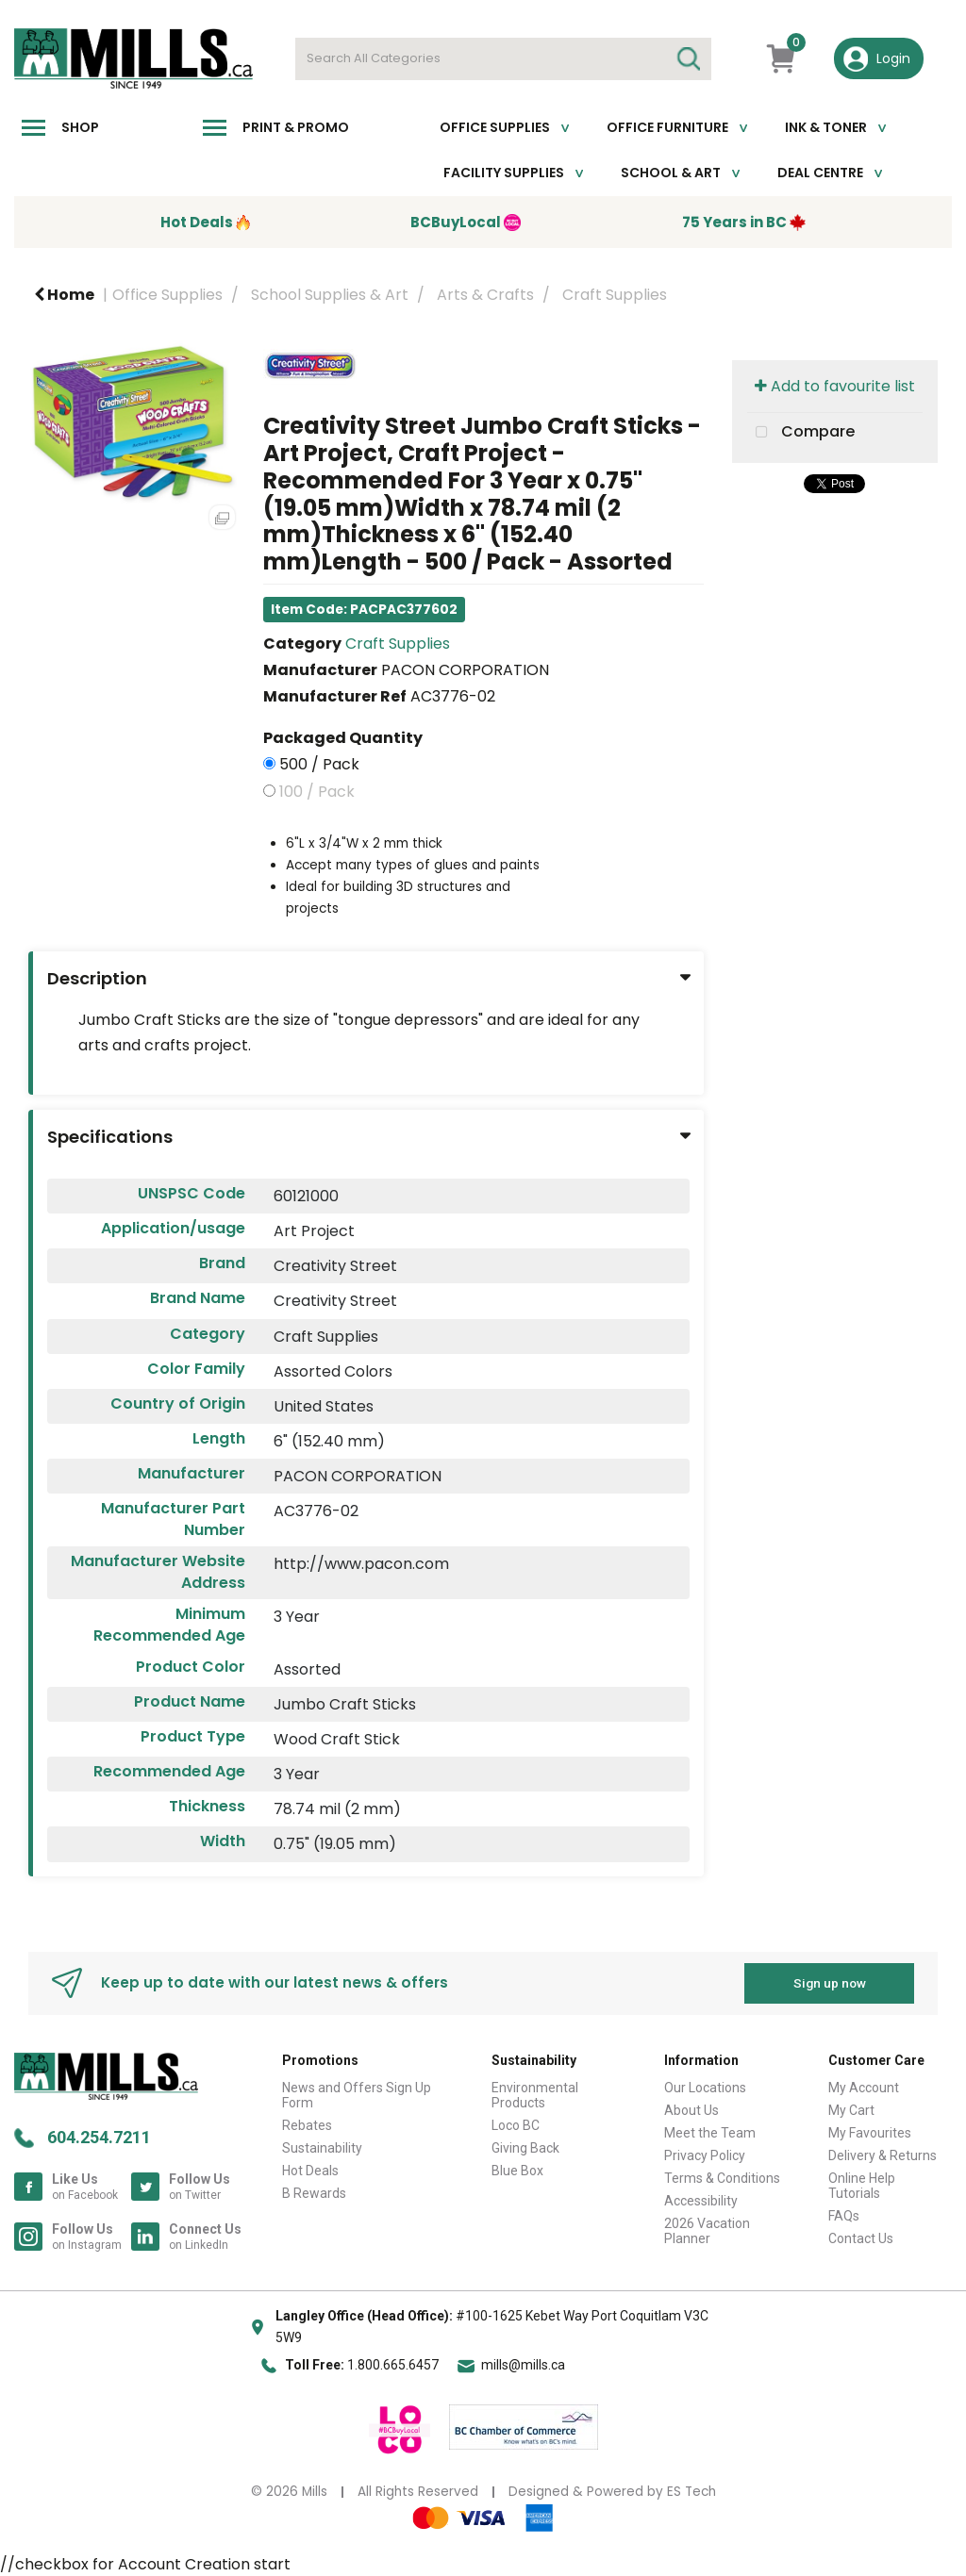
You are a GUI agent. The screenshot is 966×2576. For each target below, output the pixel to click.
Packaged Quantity (343, 738)
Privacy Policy (704, 2155)
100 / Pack (317, 792)
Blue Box (517, 2170)
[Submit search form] (687, 59)
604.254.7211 (99, 2137)
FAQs (843, 2215)
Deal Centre (820, 172)
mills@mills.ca (523, 2364)
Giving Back (525, 2147)
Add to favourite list (835, 386)
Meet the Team (710, 2132)
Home (64, 294)
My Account (863, 2087)
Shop (80, 127)
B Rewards (314, 2193)
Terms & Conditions (722, 2178)
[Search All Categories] (503, 59)
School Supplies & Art (329, 294)
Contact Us (860, 2238)
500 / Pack (319, 764)
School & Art (671, 172)
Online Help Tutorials (861, 2186)
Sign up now (829, 1982)
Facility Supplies (503, 172)
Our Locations (705, 2087)
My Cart (851, 2110)
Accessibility (701, 2200)
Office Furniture (667, 127)
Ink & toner (826, 127)
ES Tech (691, 2492)
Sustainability (322, 2147)
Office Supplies (495, 127)
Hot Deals (310, 2170)
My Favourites (869, 2132)
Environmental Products (534, 2095)
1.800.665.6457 (393, 2364)
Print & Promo (295, 127)
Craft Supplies (614, 294)
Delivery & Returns (882, 2155)
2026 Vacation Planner (707, 2231)
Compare (801, 433)
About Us (691, 2110)
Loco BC (515, 2125)
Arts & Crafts (485, 294)
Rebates (307, 2125)
